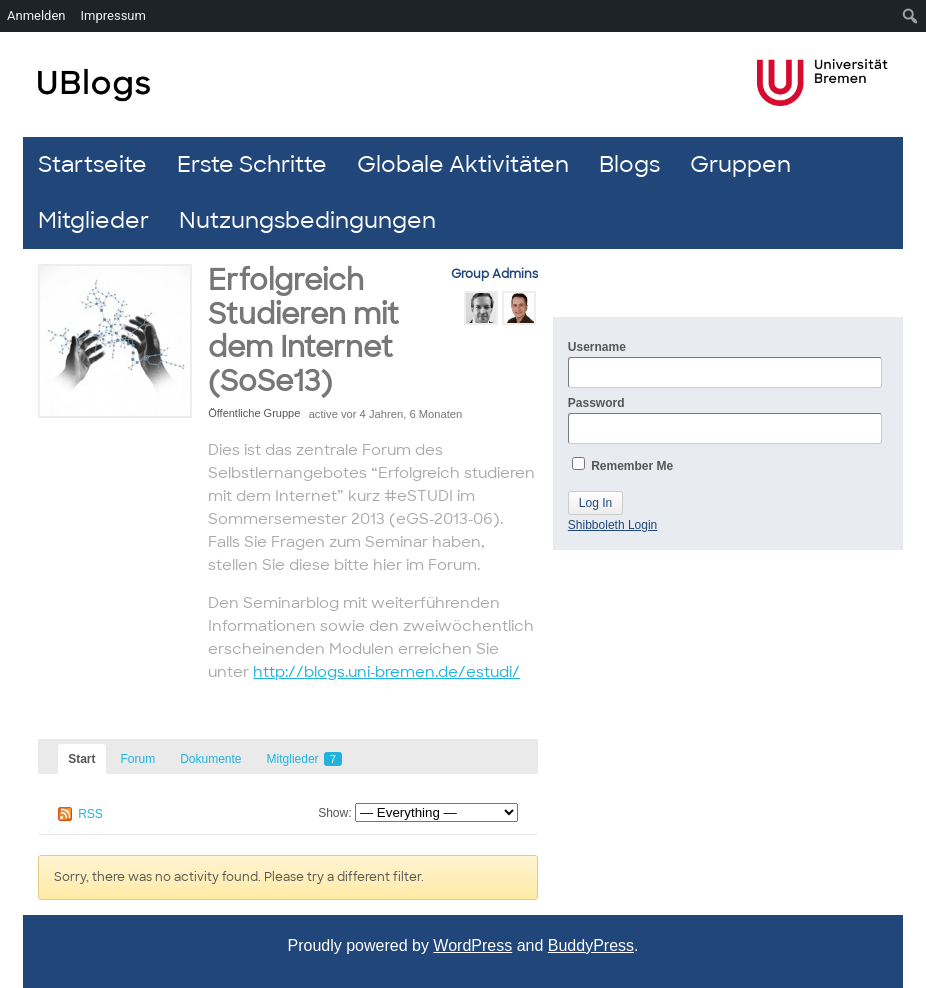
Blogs (629, 164)
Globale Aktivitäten (463, 164)
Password (725, 420)
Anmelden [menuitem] (36, 15)
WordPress (472, 945)
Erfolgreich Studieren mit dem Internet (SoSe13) (303, 331)
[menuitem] (910, 16)
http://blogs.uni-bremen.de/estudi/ (386, 672)
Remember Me (622, 465)
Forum (138, 759)
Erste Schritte (252, 164)
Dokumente (210, 759)
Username (725, 364)
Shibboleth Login (612, 525)
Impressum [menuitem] (113, 15)
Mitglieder (93, 220)
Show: (334, 813)
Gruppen (740, 164)
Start (81, 759)
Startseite (92, 164)
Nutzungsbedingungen (307, 220)
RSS (90, 814)
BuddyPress (591, 945)
